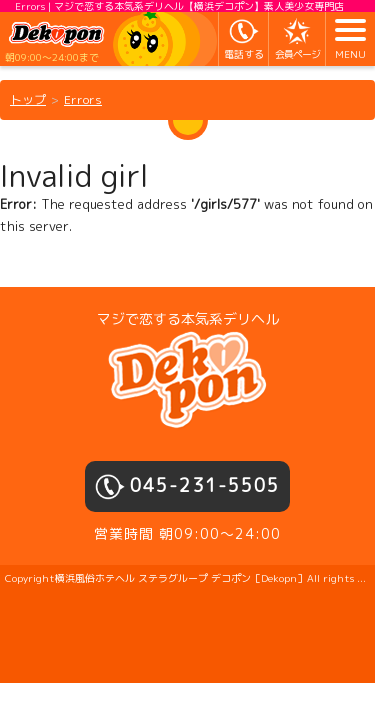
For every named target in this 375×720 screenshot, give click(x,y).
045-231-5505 (205, 485)
